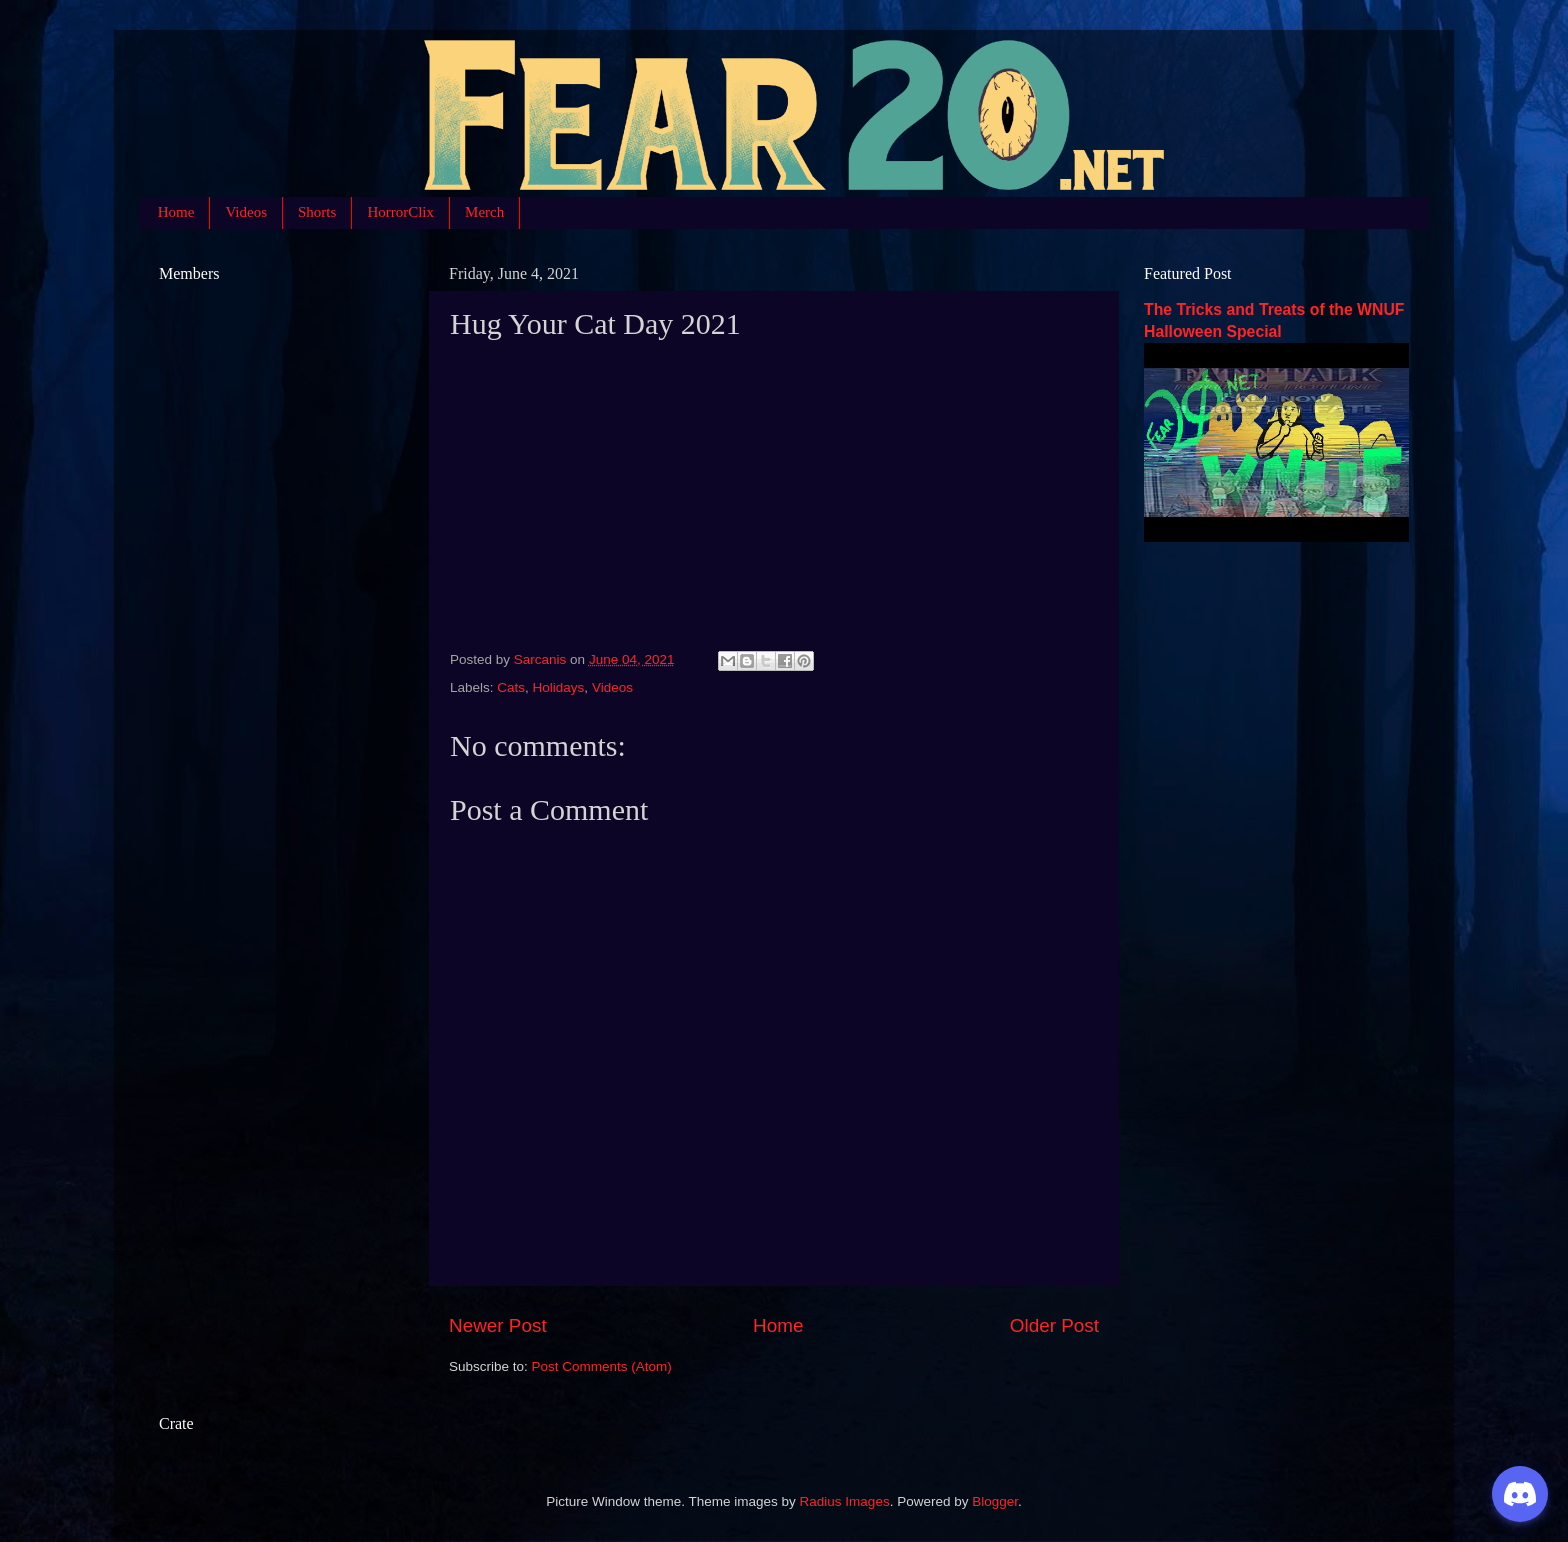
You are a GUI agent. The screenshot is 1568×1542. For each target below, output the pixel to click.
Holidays (559, 687)
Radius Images (845, 1501)
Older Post (1054, 1325)
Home (176, 212)
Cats (511, 687)
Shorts (317, 212)
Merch (484, 212)
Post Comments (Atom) (602, 1366)
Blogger (995, 1501)
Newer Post (498, 1325)
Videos (246, 212)
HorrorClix (400, 212)
